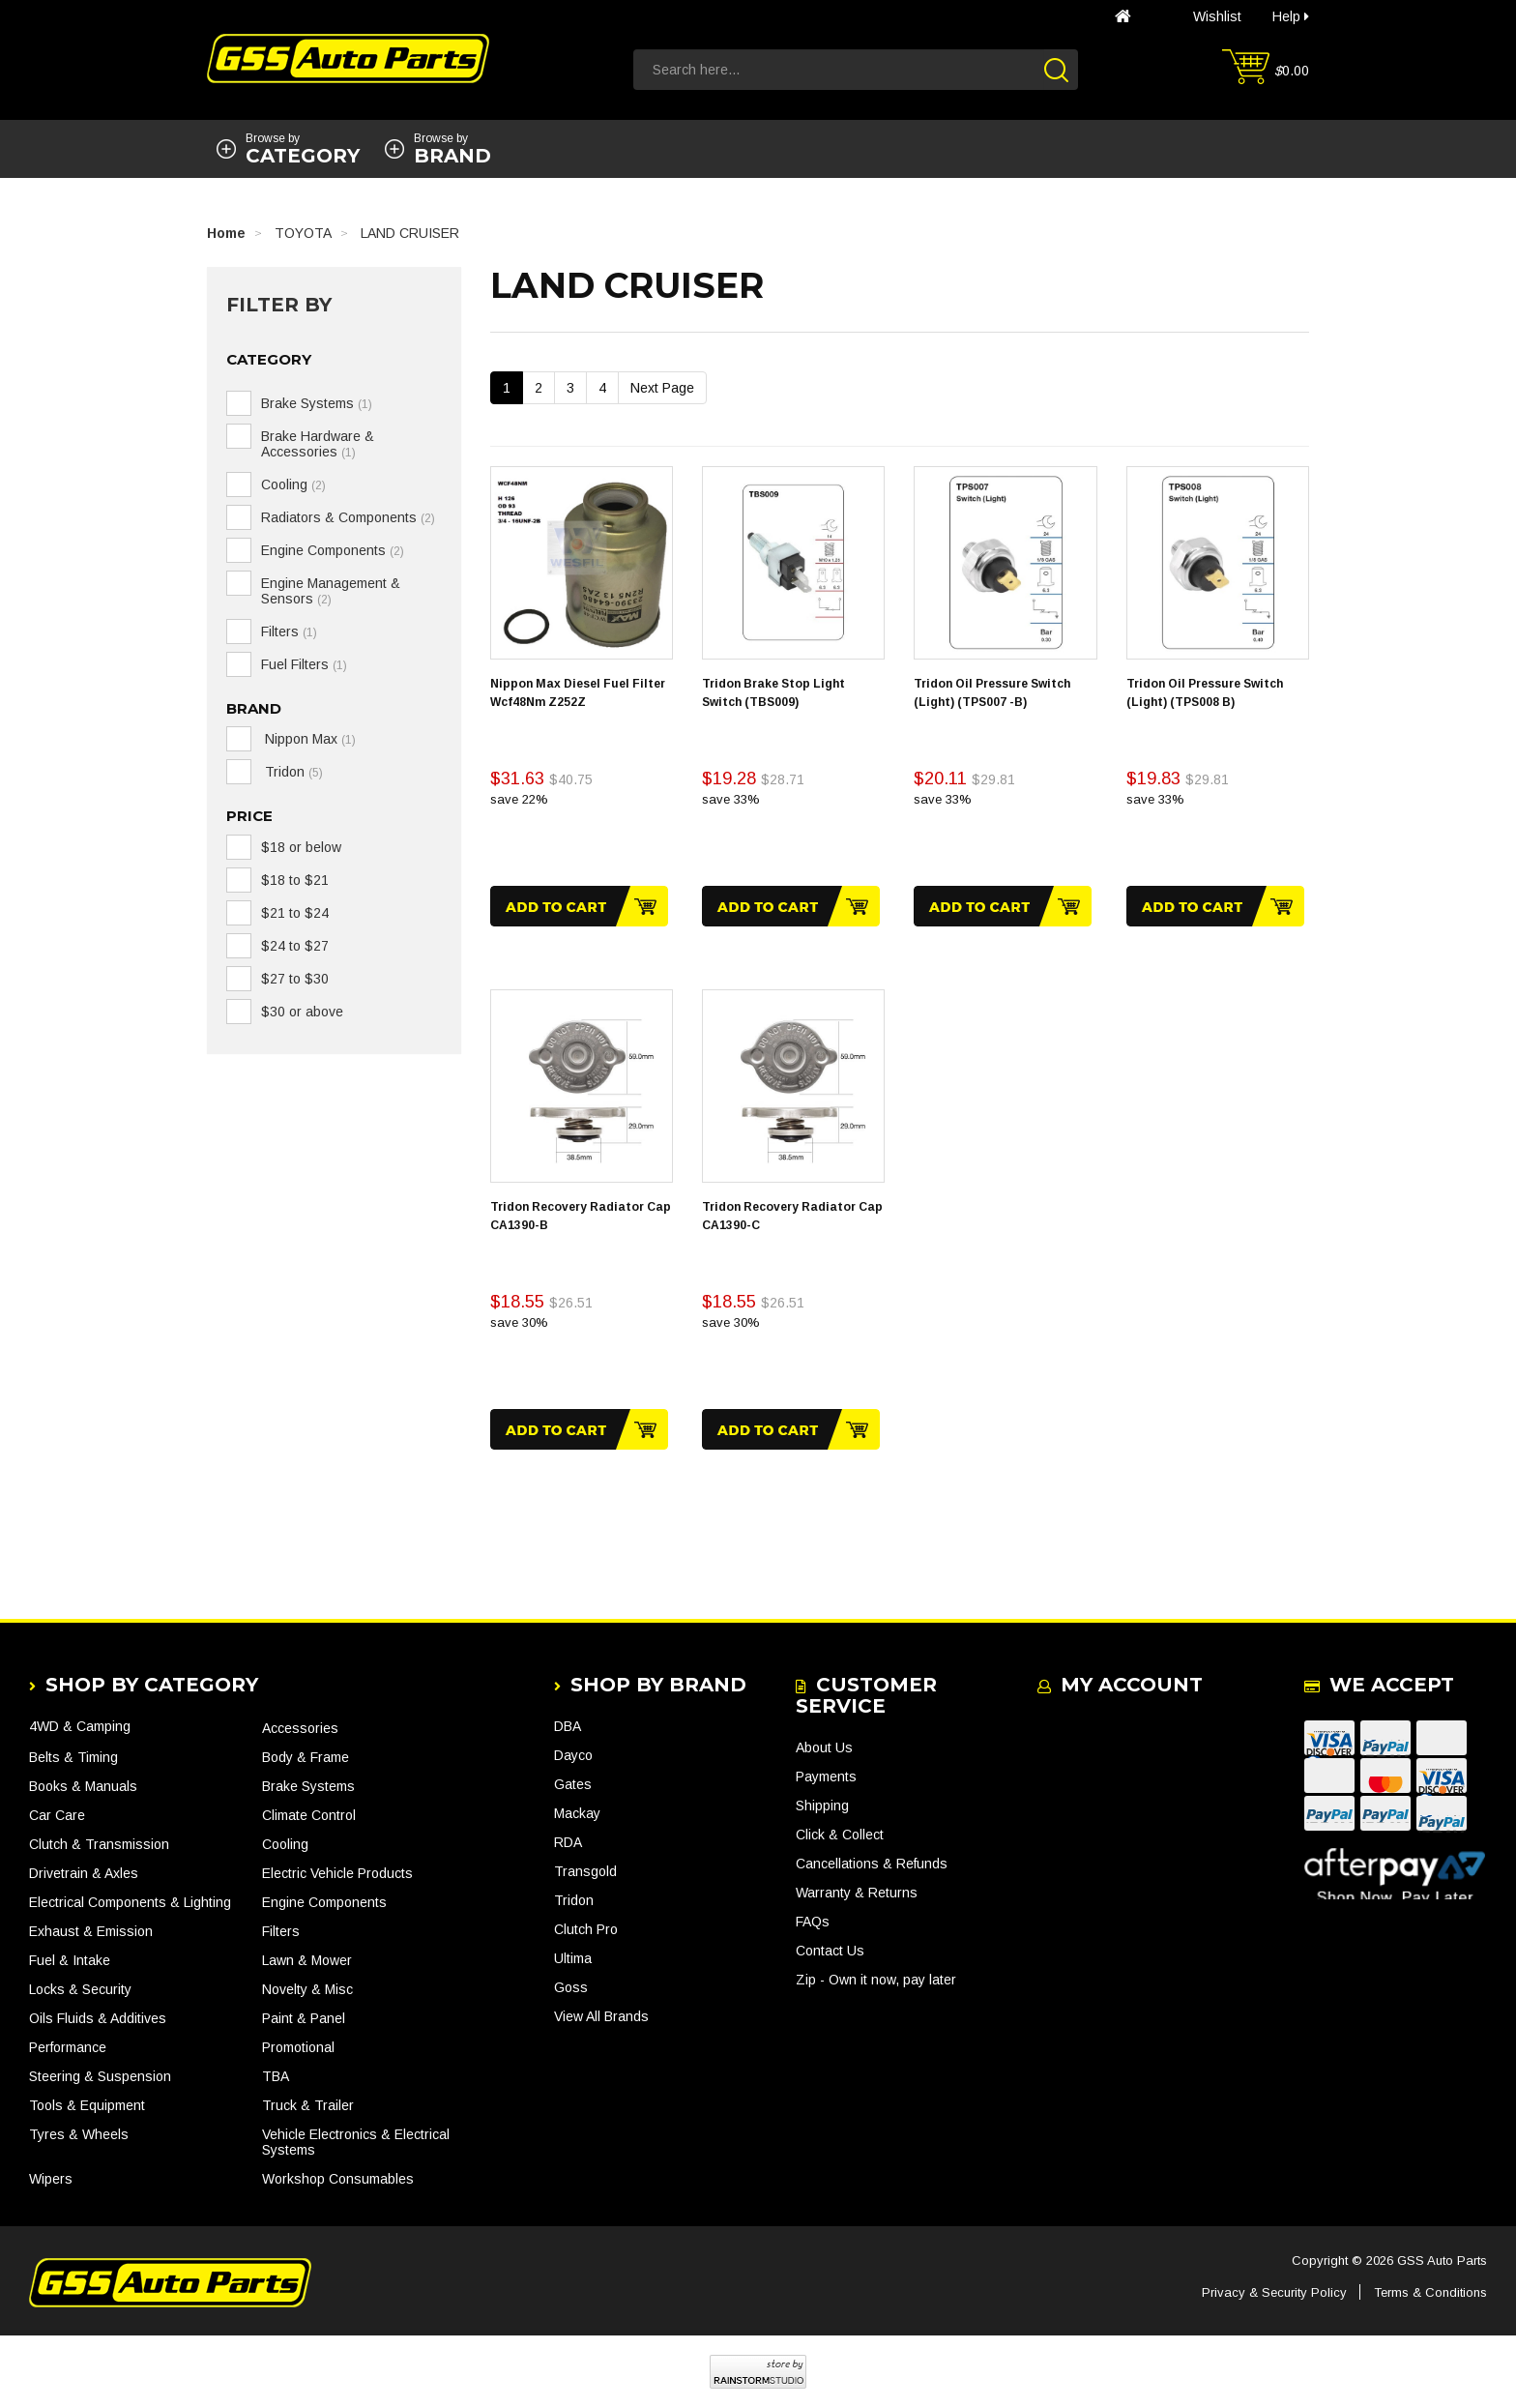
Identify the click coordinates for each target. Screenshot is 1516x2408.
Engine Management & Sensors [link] (330, 590)
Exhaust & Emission (91, 1931)
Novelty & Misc (307, 1989)
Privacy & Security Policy (1274, 2292)
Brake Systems (308, 1786)
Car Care (57, 1815)
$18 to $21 (295, 880)
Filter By (279, 304)
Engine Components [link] (332, 550)
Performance (67, 2047)
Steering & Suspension (100, 2076)
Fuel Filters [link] (304, 664)
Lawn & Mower (307, 1960)
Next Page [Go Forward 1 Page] (662, 388)
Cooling (285, 1844)
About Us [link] (824, 1747)
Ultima (573, 1958)
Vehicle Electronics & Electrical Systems (356, 2142)
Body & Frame (305, 1757)
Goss (571, 1987)
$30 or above (302, 1011)
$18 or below (301, 847)
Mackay (577, 1813)
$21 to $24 (295, 913)
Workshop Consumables (338, 2179)
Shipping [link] (822, 1805)
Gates (573, 1784)
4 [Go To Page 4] (602, 388)
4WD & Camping (80, 1726)
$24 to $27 (295, 946)
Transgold (585, 1871)
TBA (275, 2076)
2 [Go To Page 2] (538, 388)
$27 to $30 (295, 978)
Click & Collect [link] (840, 1834)
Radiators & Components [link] (348, 517)
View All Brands (601, 2016)
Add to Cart (579, 906)
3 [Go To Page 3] (570, 388)
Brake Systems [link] (316, 403)
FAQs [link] (813, 1921)
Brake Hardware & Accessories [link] (317, 443)
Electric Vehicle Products (337, 1873)
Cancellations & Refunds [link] (872, 1863)
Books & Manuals (83, 1786)
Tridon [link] (292, 771)
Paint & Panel (303, 2018)
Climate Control (309, 1815)
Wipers (51, 2179)
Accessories (300, 1728)
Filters (281, 1931)
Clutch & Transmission (99, 1844)
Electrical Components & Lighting (130, 1902)
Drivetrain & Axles (83, 1873)
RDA (568, 1842)
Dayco (573, 1755)
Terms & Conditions (1430, 2292)
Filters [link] (289, 631)
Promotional (298, 2047)
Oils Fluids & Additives (97, 2018)
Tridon (574, 1900)
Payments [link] (826, 1776)
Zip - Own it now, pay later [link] (876, 1979)
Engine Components (324, 1902)
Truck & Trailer (308, 2105)
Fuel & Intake (69, 1960)
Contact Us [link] (830, 1950)
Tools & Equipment (87, 2105)
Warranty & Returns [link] (857, 1892)
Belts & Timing (73, 1757)
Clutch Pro (586, 1929)
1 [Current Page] (506, 388)
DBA (567, 1726)
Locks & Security (80, 1989)
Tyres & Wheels (79, 2134)
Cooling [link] (293, 484)
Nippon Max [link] (308, 739)
